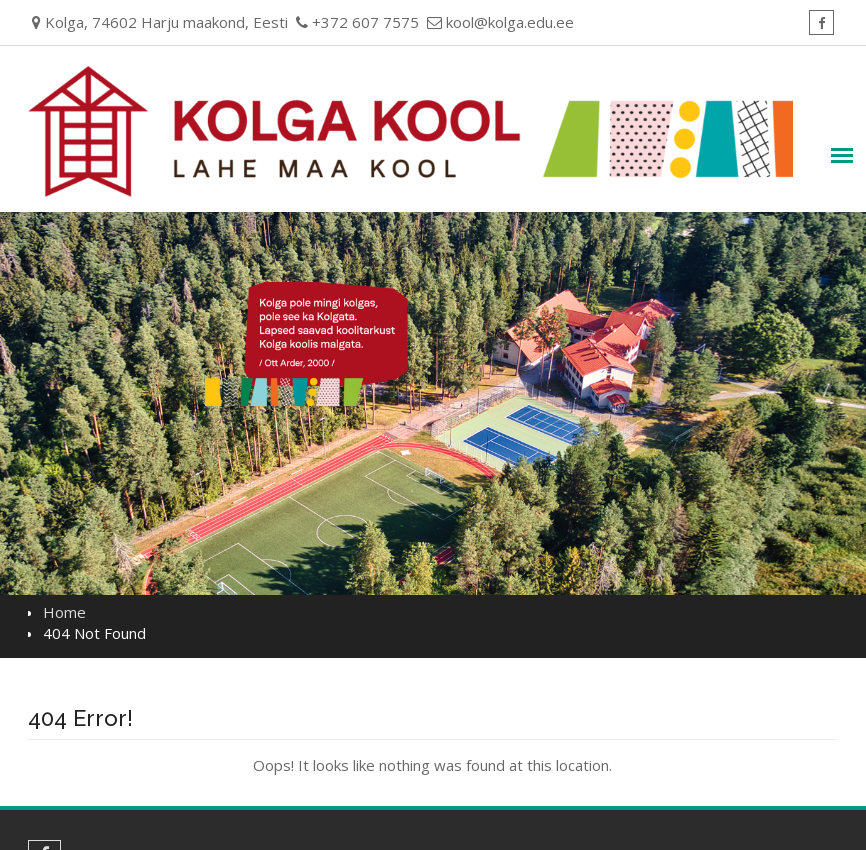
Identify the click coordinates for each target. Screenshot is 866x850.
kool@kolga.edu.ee (510, 22)
